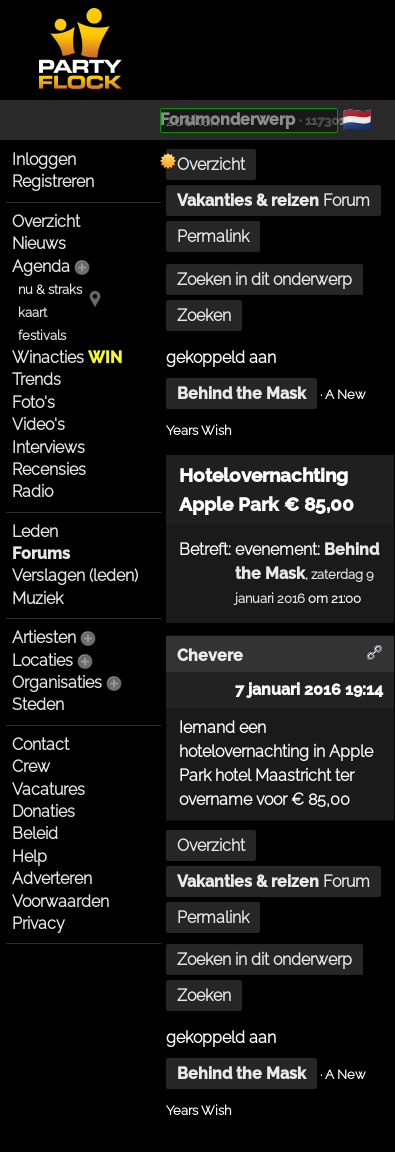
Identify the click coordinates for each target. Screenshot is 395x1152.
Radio (32, 491)
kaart (32, 312)
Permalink (213, 236)
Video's (38, 424)
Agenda (41, 266)
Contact (40, 744)
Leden (35, 531)
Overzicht (46, 221)
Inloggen (44, 159)
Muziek (37, 598)
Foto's (33, 402)
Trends (36, 379)
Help (29, 856)
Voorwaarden (60, 901)
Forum (273, 200)
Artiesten (44, 637)
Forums (41, 553)
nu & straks (50, 289)
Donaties (43, 811)
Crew (31, 766)
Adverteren (52, 878)
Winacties (67, 357)
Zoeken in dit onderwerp (264, 279)
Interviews (48, 447)
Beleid (35, 833)
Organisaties (57, 682)
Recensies (49, 469)
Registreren (53, 181)
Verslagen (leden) (75, 575)
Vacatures (48, 789)
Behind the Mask (241, 393)
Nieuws (39, 243)
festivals (42, 335)
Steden (38, 704)
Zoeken (204, 315)
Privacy (38, 923)
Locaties (42, 660)
